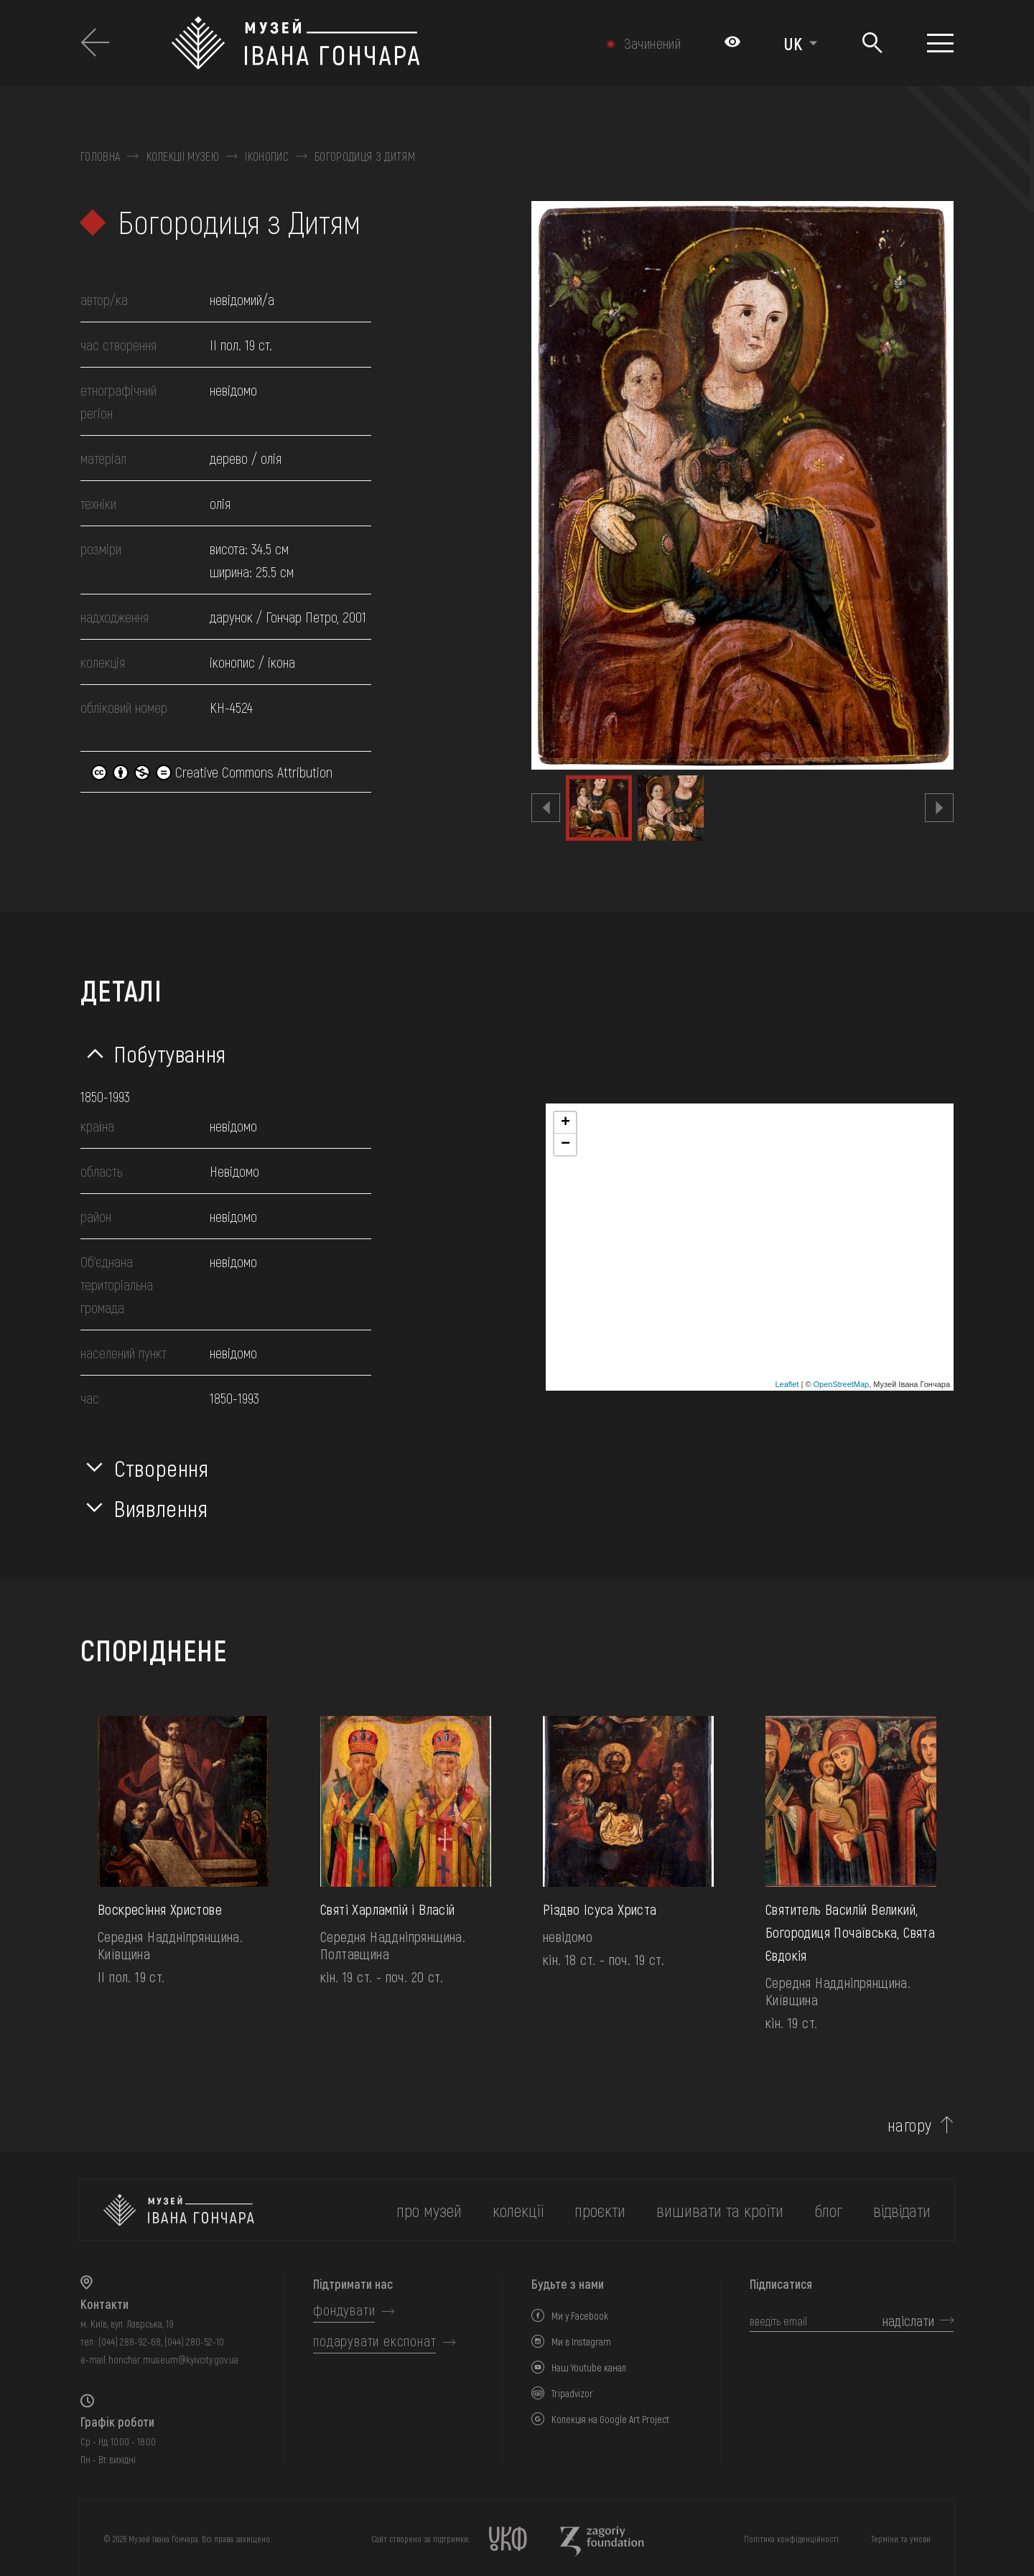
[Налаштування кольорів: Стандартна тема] (732, 43)
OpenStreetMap (842, 1384)
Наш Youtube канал (588, 2367)
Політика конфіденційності (791, 2539)
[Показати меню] (940, 43)
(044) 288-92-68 (129, 2341)
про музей (429, 2210)
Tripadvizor (572, 2393)
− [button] (565, 1144)
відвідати (902, 2210)
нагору (910, 2125)
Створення (161, 1467)
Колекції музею (182, 156)
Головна (100, 156)
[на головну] (178, 2210)
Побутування (170, 1053)
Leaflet (786, 1384)
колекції (518, 2210)
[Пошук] (872, 43)
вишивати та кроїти (719, 2210)
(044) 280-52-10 (194, 2341)
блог (828, 2210)
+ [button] (565, 1123)
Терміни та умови (901, 2539)
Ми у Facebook (579, 2316)
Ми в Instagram (581, 2341)
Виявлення (161, 1507)
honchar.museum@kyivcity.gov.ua (173, 2359)
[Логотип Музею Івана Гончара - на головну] (364, 43)
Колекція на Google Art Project (610, 2419)
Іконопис (267, 156)
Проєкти (599, 2210)
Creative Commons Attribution (211, 771)
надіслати (908, 2320)
